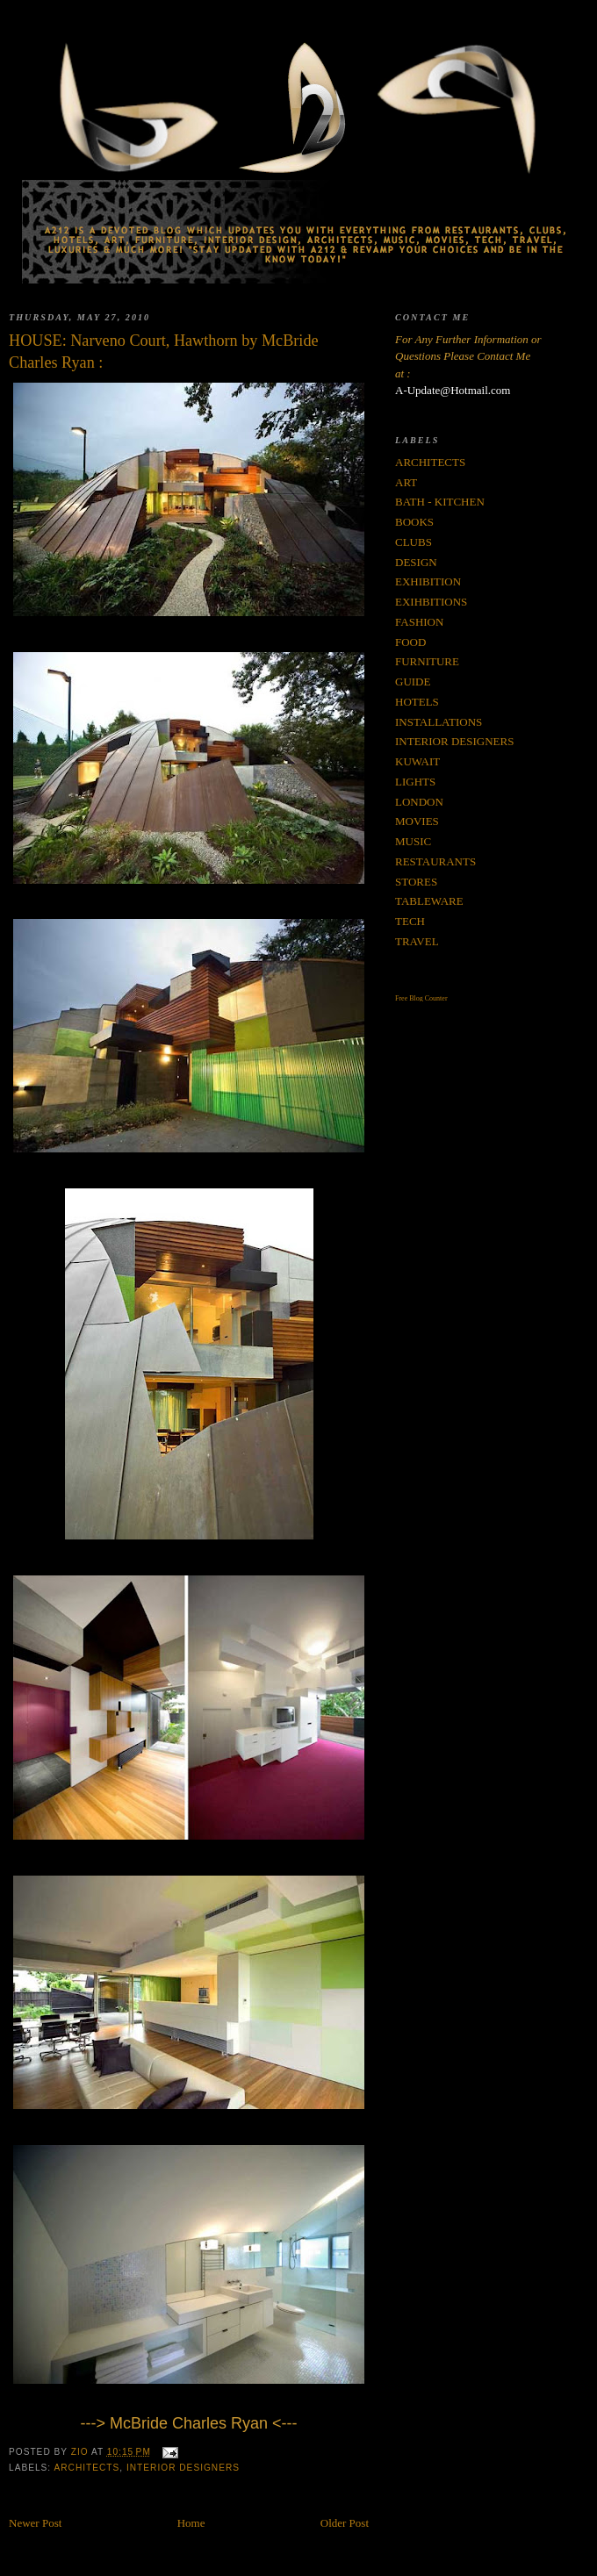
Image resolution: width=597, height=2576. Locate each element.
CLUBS (413, 542)
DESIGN (416, 562)
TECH (410, 921)
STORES (416, 881)
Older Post (344, 2522)
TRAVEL (417, 941)
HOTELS (417, 701)
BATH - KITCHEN (440, 501)
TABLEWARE (429, 901)
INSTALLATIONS (438, 721)
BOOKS (414, 521)
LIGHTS (415, 781)
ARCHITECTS (86, 2467)
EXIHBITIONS (431, 601)
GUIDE (412, 681)
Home (191, 2522)
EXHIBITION (428, 581)
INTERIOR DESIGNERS (183, 2467)
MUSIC (413, 841)
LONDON (419, 801)
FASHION (419, 621)
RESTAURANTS (435, 861)
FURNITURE (427, 661)
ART (406, 482)
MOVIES (417, 821)
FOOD (410, 642)
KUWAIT (417, 761)
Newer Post (35, 2522)
